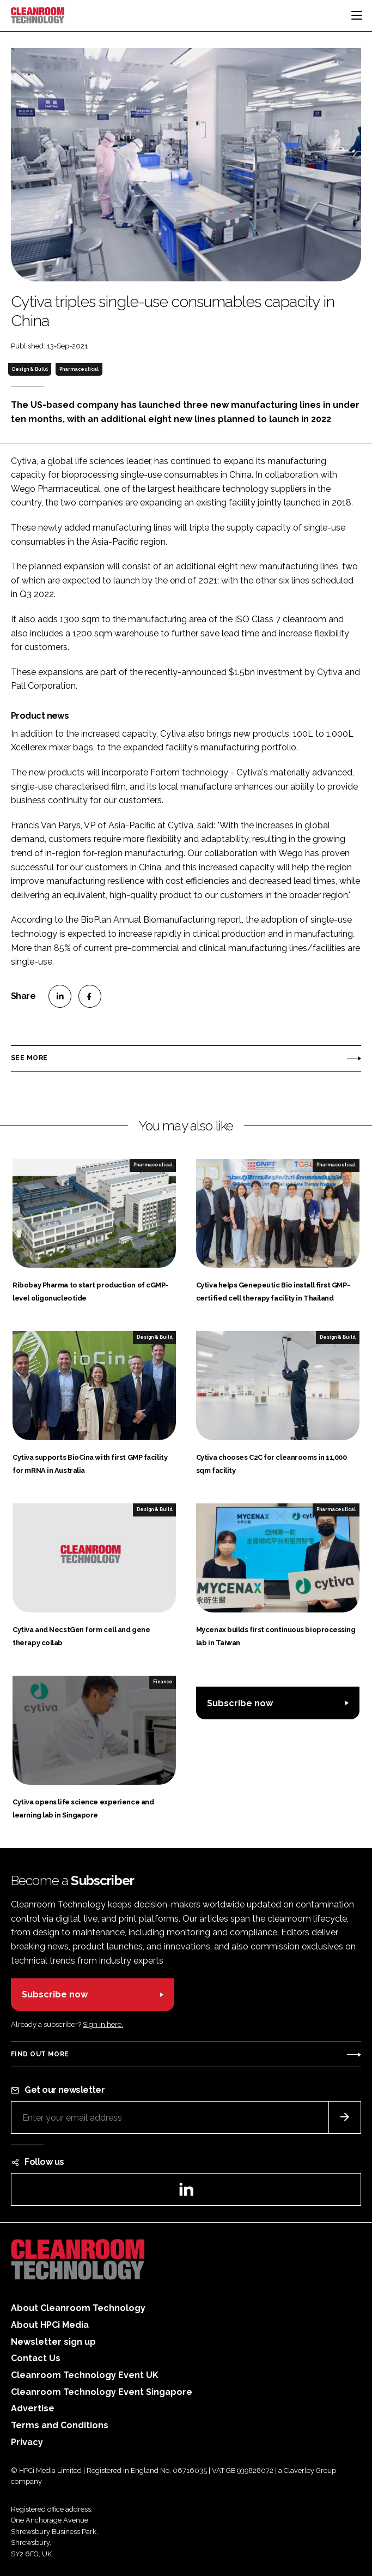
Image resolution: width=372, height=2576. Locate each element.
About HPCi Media (50, 2325)
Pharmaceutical (79, 369)
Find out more (40, 2054)
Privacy (27, 2442)
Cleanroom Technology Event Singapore (101, 2392)
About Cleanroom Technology (78, 2308)
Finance (163, 1681)
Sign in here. (103, 2024)
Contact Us (35, 2358)
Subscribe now (240, 1703)
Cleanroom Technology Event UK (84, 2375)
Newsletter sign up (53, 2342)
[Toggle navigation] (357, 15)
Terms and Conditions (59, 2425)
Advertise (32, 2408)
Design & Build (30, 369)
